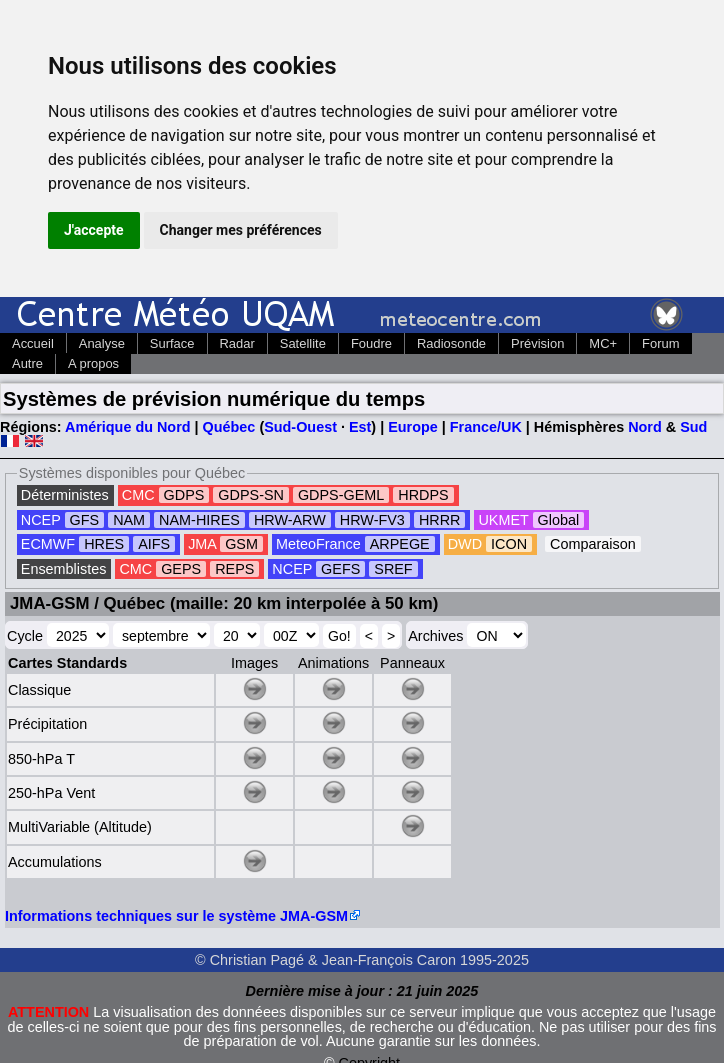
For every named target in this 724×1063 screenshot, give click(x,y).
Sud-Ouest (300, 427)
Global (559, 520)
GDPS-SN (251, 495)
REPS (234, 569)
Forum (660, 343)
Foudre (371, 343)
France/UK (486, 427)
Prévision (537, 343)
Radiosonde (451, 343)
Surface (172, 343)
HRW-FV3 (372, 520)
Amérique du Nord (128, 427)
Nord (645, 427)
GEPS (181, 569)
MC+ (603, 343)
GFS (85, 520)
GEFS (340, 569)
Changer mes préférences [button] (241, 230)
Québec (229, 427)
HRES (104, 544)
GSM (241, 544)
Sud (693, 427)
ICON (509, 544)
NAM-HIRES (199, 520)
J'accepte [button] (94, 230)
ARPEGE (400, 544)
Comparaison (593, 544)
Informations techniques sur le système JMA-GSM (176, 916)
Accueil (33, 343)
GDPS (184, 495)
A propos (93, 363)
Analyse (102, 343)
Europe (413, 427)
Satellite (303, 343)
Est (360, 427)
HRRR (440, 520)
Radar (237, 343)
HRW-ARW (290, 520)
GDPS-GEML (341, 495)
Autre (27, 363)
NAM (129, 520)
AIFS (154, 544)
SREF (393, 569)
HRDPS (423, 495)
